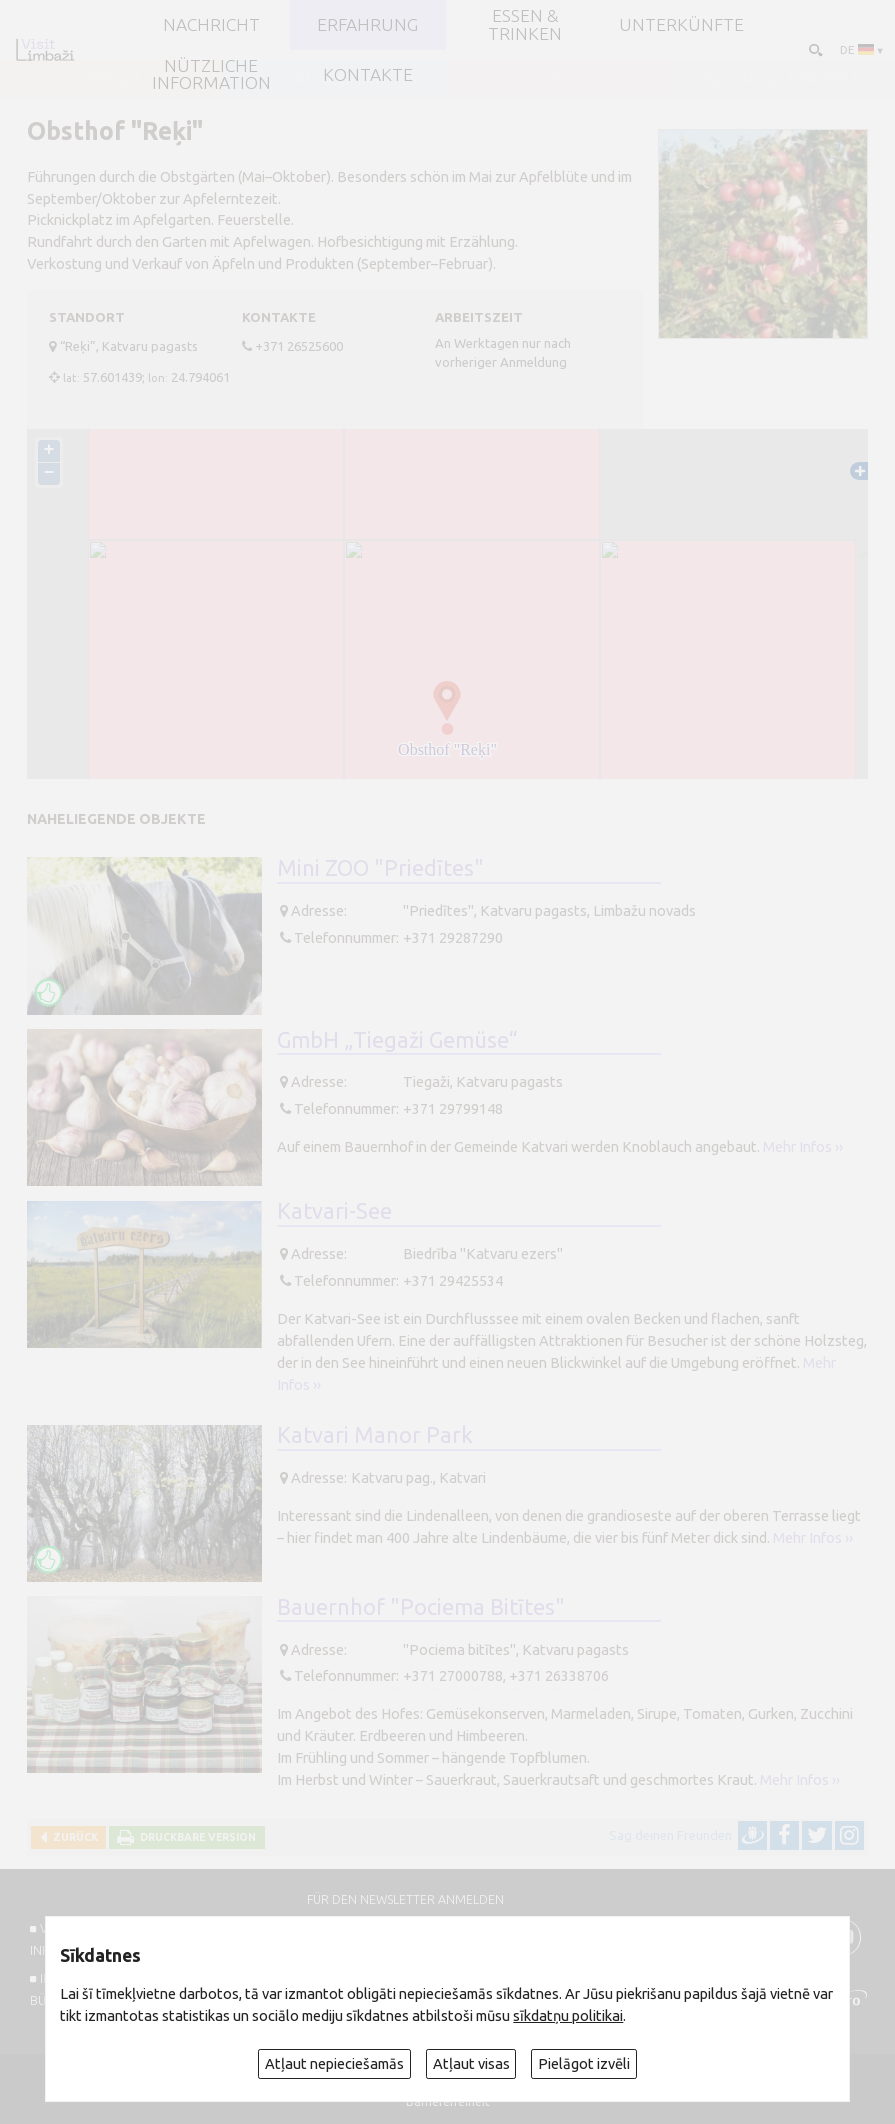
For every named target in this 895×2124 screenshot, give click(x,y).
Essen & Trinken (525, 24)
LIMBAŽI (559, 79)
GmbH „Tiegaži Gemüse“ (397, 1040)
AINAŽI (112, 79)
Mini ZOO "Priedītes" (380, 868)
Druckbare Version (195, 1837)
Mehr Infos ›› (803, 1146)
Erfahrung (367, 25)
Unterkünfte (681, 25)
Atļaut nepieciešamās (334, 2063)
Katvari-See (334, 1211)
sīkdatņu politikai (568, 2015)
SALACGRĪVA (336, 79)
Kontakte (368, 75)
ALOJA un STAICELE (783, 79)
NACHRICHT (211, 25)
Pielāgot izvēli (584, 2063)
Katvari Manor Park (375, 1435)
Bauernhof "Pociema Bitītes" (421, 1607)
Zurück (72, 1837)
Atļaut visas (471, 2063)
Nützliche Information (211, 74)
